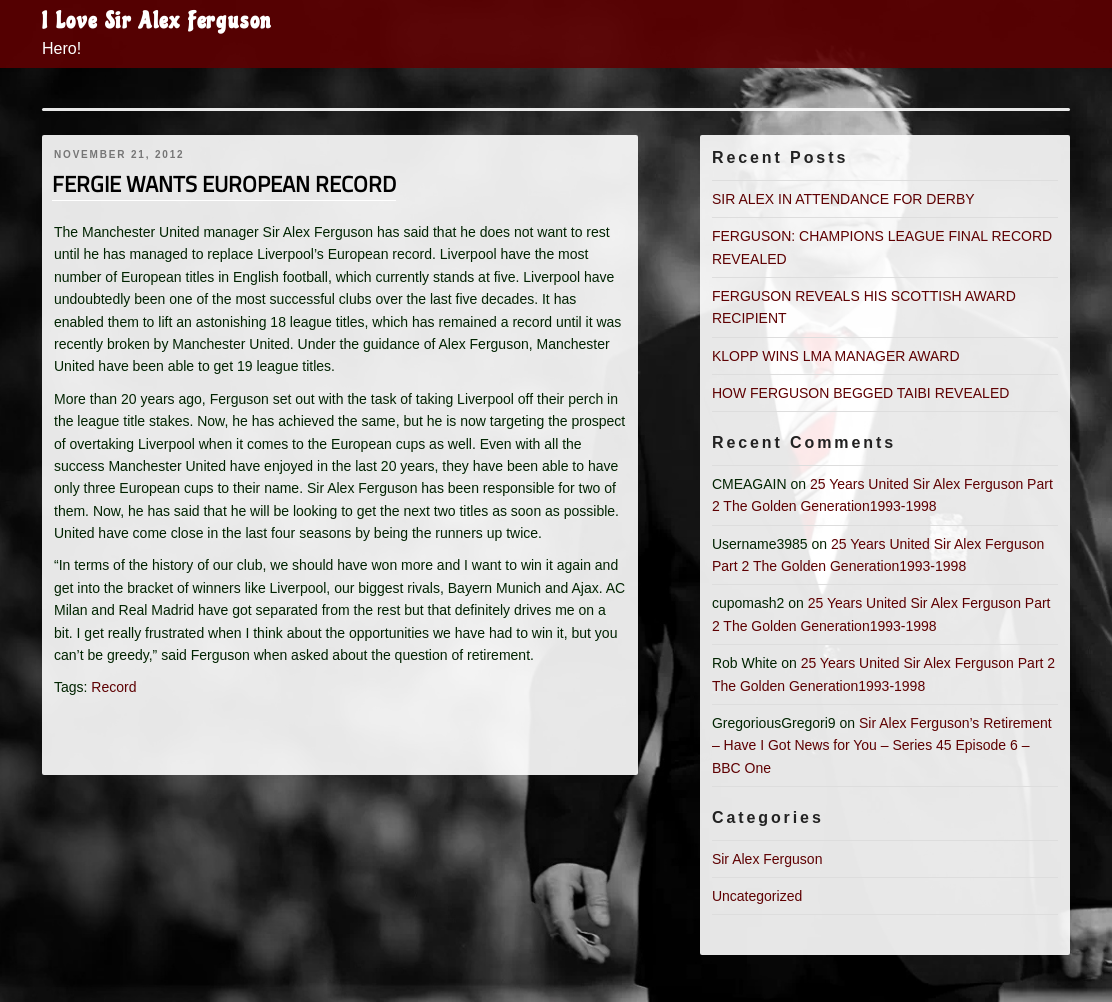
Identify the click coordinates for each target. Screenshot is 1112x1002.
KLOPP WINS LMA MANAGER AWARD (836, 356)
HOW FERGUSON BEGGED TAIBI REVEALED (860, 393)
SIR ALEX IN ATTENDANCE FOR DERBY (843, 199)
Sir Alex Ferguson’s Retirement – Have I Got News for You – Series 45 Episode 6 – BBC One (882, 745)
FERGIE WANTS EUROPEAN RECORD (224, 184)
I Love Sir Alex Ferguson (157, 21)
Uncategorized (757, 896)
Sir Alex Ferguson (767, 859)
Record (113, 687)
